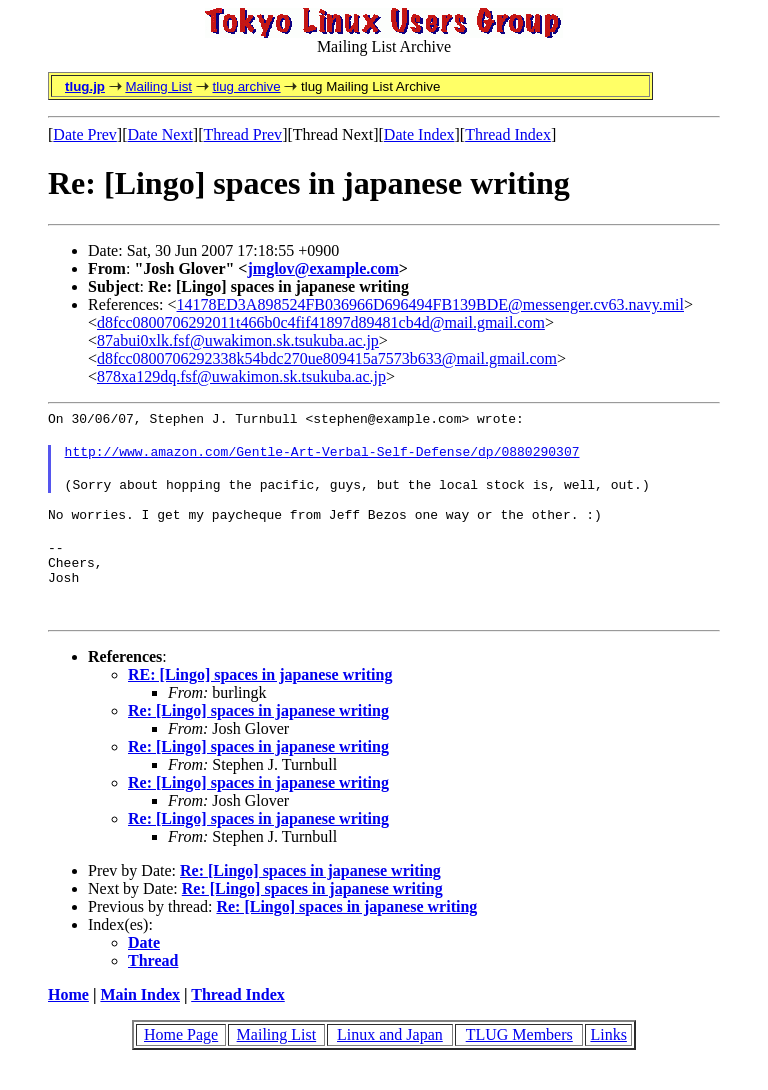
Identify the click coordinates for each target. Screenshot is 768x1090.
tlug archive (246, 86)
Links (608, 1058)
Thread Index (508, 134)
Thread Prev (242, 134)
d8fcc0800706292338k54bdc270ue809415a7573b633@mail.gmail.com (327, 358)
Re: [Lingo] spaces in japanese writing (258, 734)
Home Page (181, 1058)
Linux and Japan (390, 1058)
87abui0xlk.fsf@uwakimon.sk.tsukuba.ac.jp (238, 340)
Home (68, 1018)
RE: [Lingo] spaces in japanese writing (260, 698)
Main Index (140, 1018)
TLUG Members (519, 1058)
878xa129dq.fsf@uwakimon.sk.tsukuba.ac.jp (241, 376)
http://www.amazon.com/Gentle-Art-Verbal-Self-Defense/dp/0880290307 (322, 457)
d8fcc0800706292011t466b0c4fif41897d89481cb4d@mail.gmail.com (321, 322)
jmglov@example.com (322, 268)
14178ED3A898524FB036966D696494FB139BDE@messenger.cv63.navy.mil (430, 304)
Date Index (419, 134)
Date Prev (85, 134)
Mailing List (158, 86)
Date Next (160, 134)
